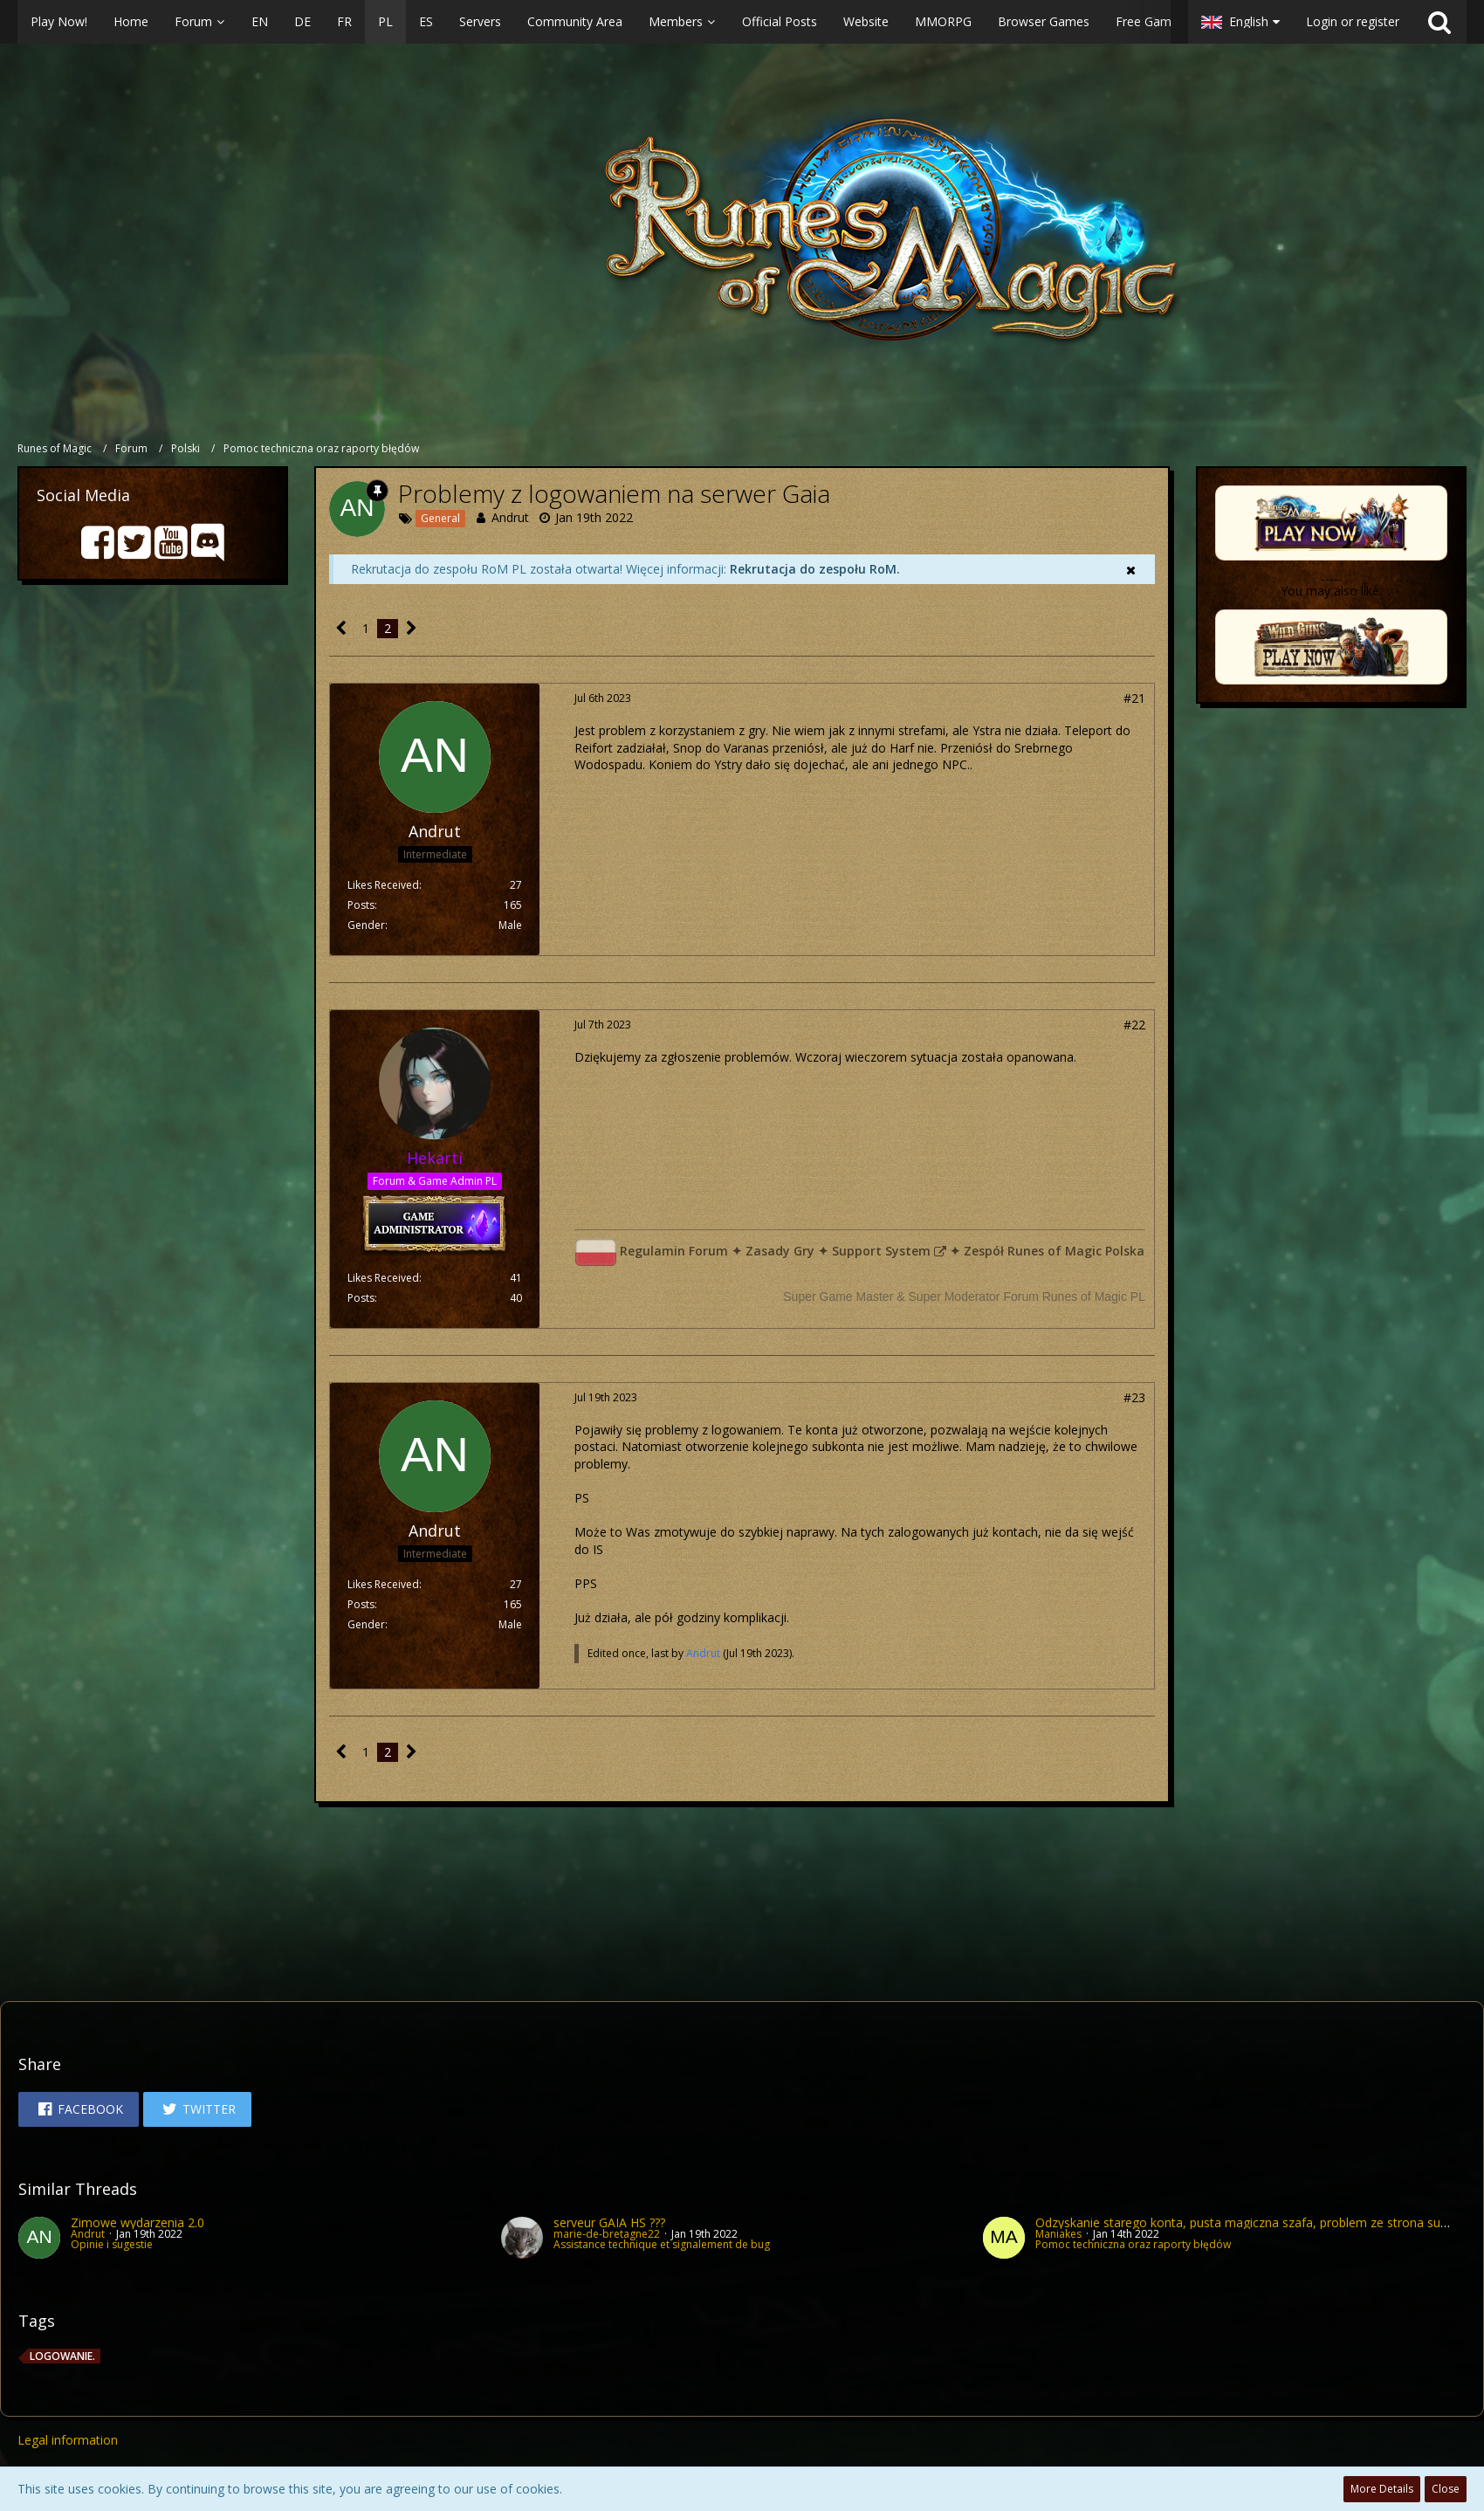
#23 (1134, 1397)
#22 (1134, 1024)
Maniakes (1058, 2233)
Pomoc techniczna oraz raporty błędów (1133, 2244)
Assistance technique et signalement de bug (661, 2244)
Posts (360, 905)
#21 (1134, 698)
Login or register (1352, 21)
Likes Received (383, 884)
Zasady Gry (779, 1250)
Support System (881, 1250)
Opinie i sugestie (112, 2244)
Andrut (510, 517)
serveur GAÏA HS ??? (609, 2222)
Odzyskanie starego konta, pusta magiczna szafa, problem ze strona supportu (1256, 2222)
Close (1446, 2488)
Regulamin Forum (674, 1250)
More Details (1381, 2488)
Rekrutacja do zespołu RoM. (815, 569)
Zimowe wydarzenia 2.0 (137, 2222)
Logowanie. (62, 2356)
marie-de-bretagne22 (606, 2233)
